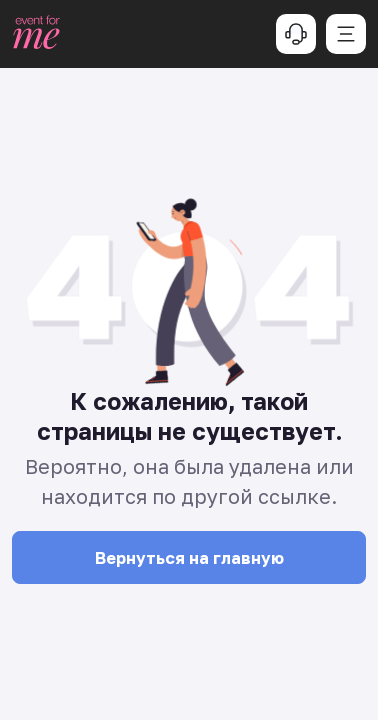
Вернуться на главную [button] (189, 558)
